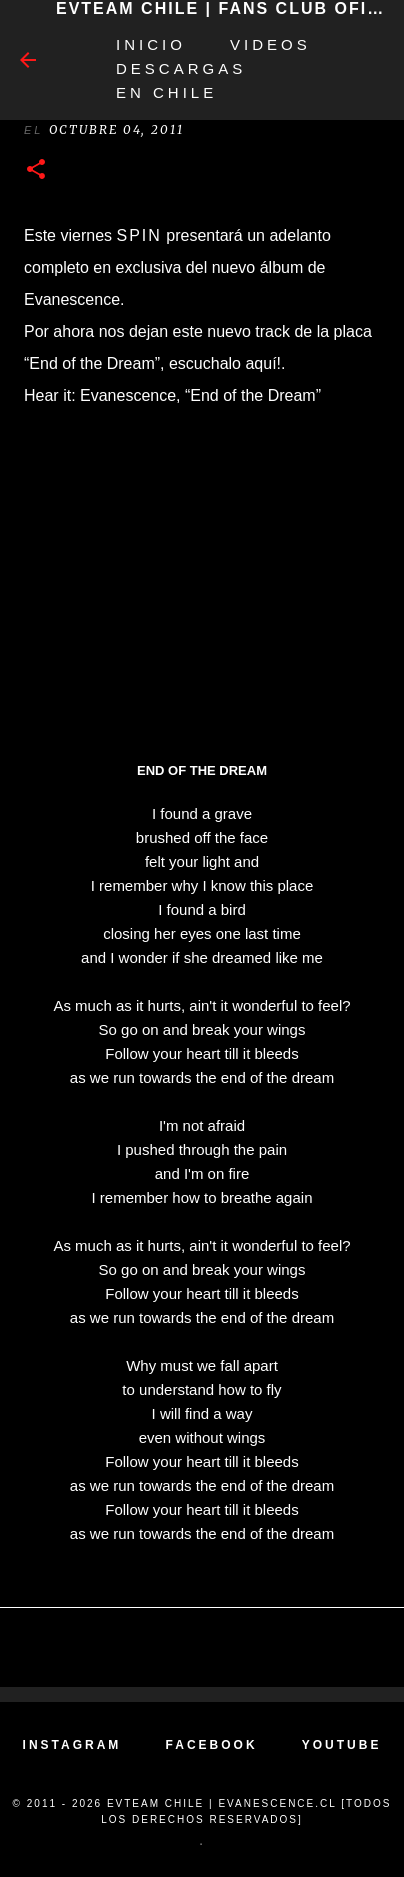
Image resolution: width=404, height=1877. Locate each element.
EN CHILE (166, 92)
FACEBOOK (212, 1745)
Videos (270, 44)
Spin (138, 235)
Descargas (181, 68)
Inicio (151, 44)
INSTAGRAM (72, 1745)
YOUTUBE (342, 1745)
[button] (36, 170)
